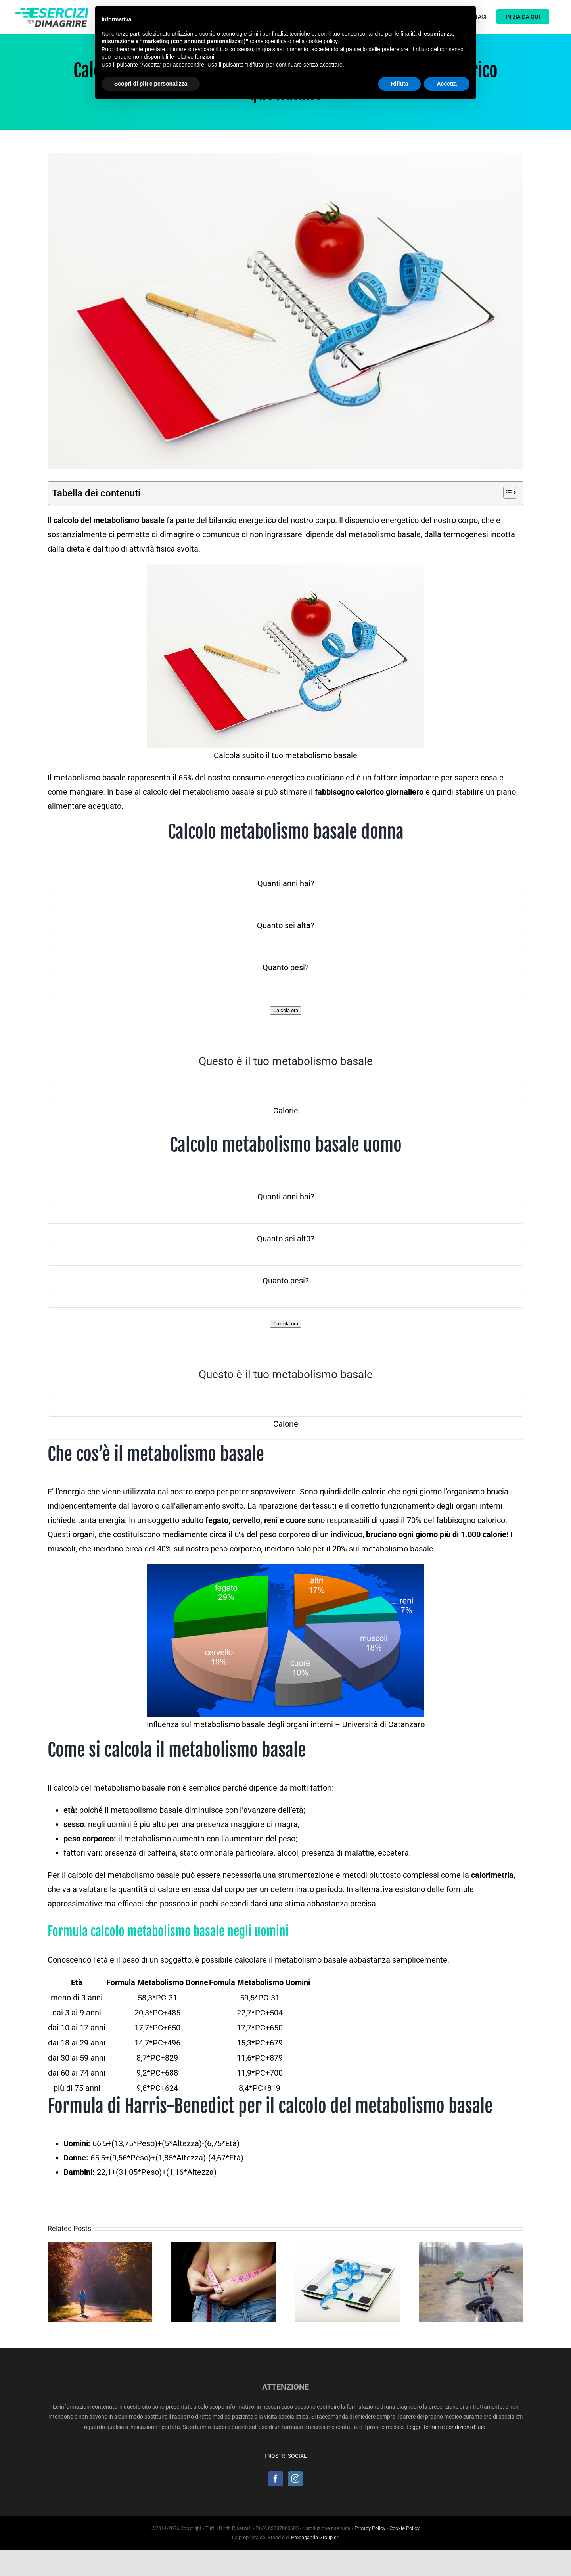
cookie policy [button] (321, 41)
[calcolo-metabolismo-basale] (285, 311)
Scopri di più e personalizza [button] (150, 83)
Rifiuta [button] (399, 83)
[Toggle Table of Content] (506, 492)
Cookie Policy (404, 2528)
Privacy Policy (369, 2528)
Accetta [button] (447, 83)
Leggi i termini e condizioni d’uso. (446, 2427)
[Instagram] (295, 2478)
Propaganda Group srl (315, 2537)
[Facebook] (275, 2478)
